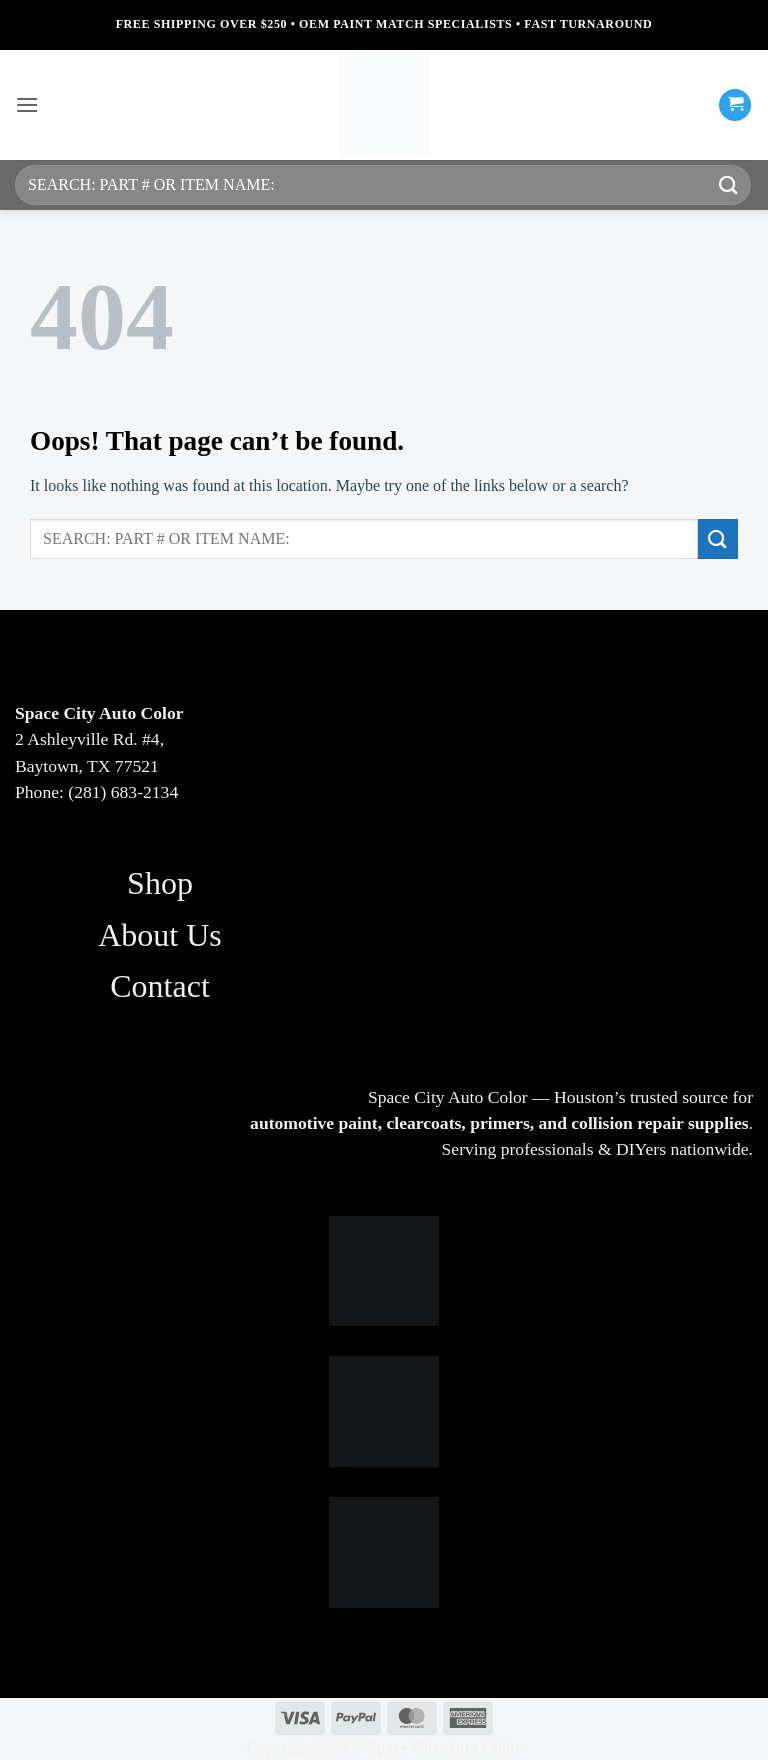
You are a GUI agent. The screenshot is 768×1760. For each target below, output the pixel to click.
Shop (160, 883)
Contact (160, 986)
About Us (160, 935)
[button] (27, 104)
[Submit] (729, 184)
